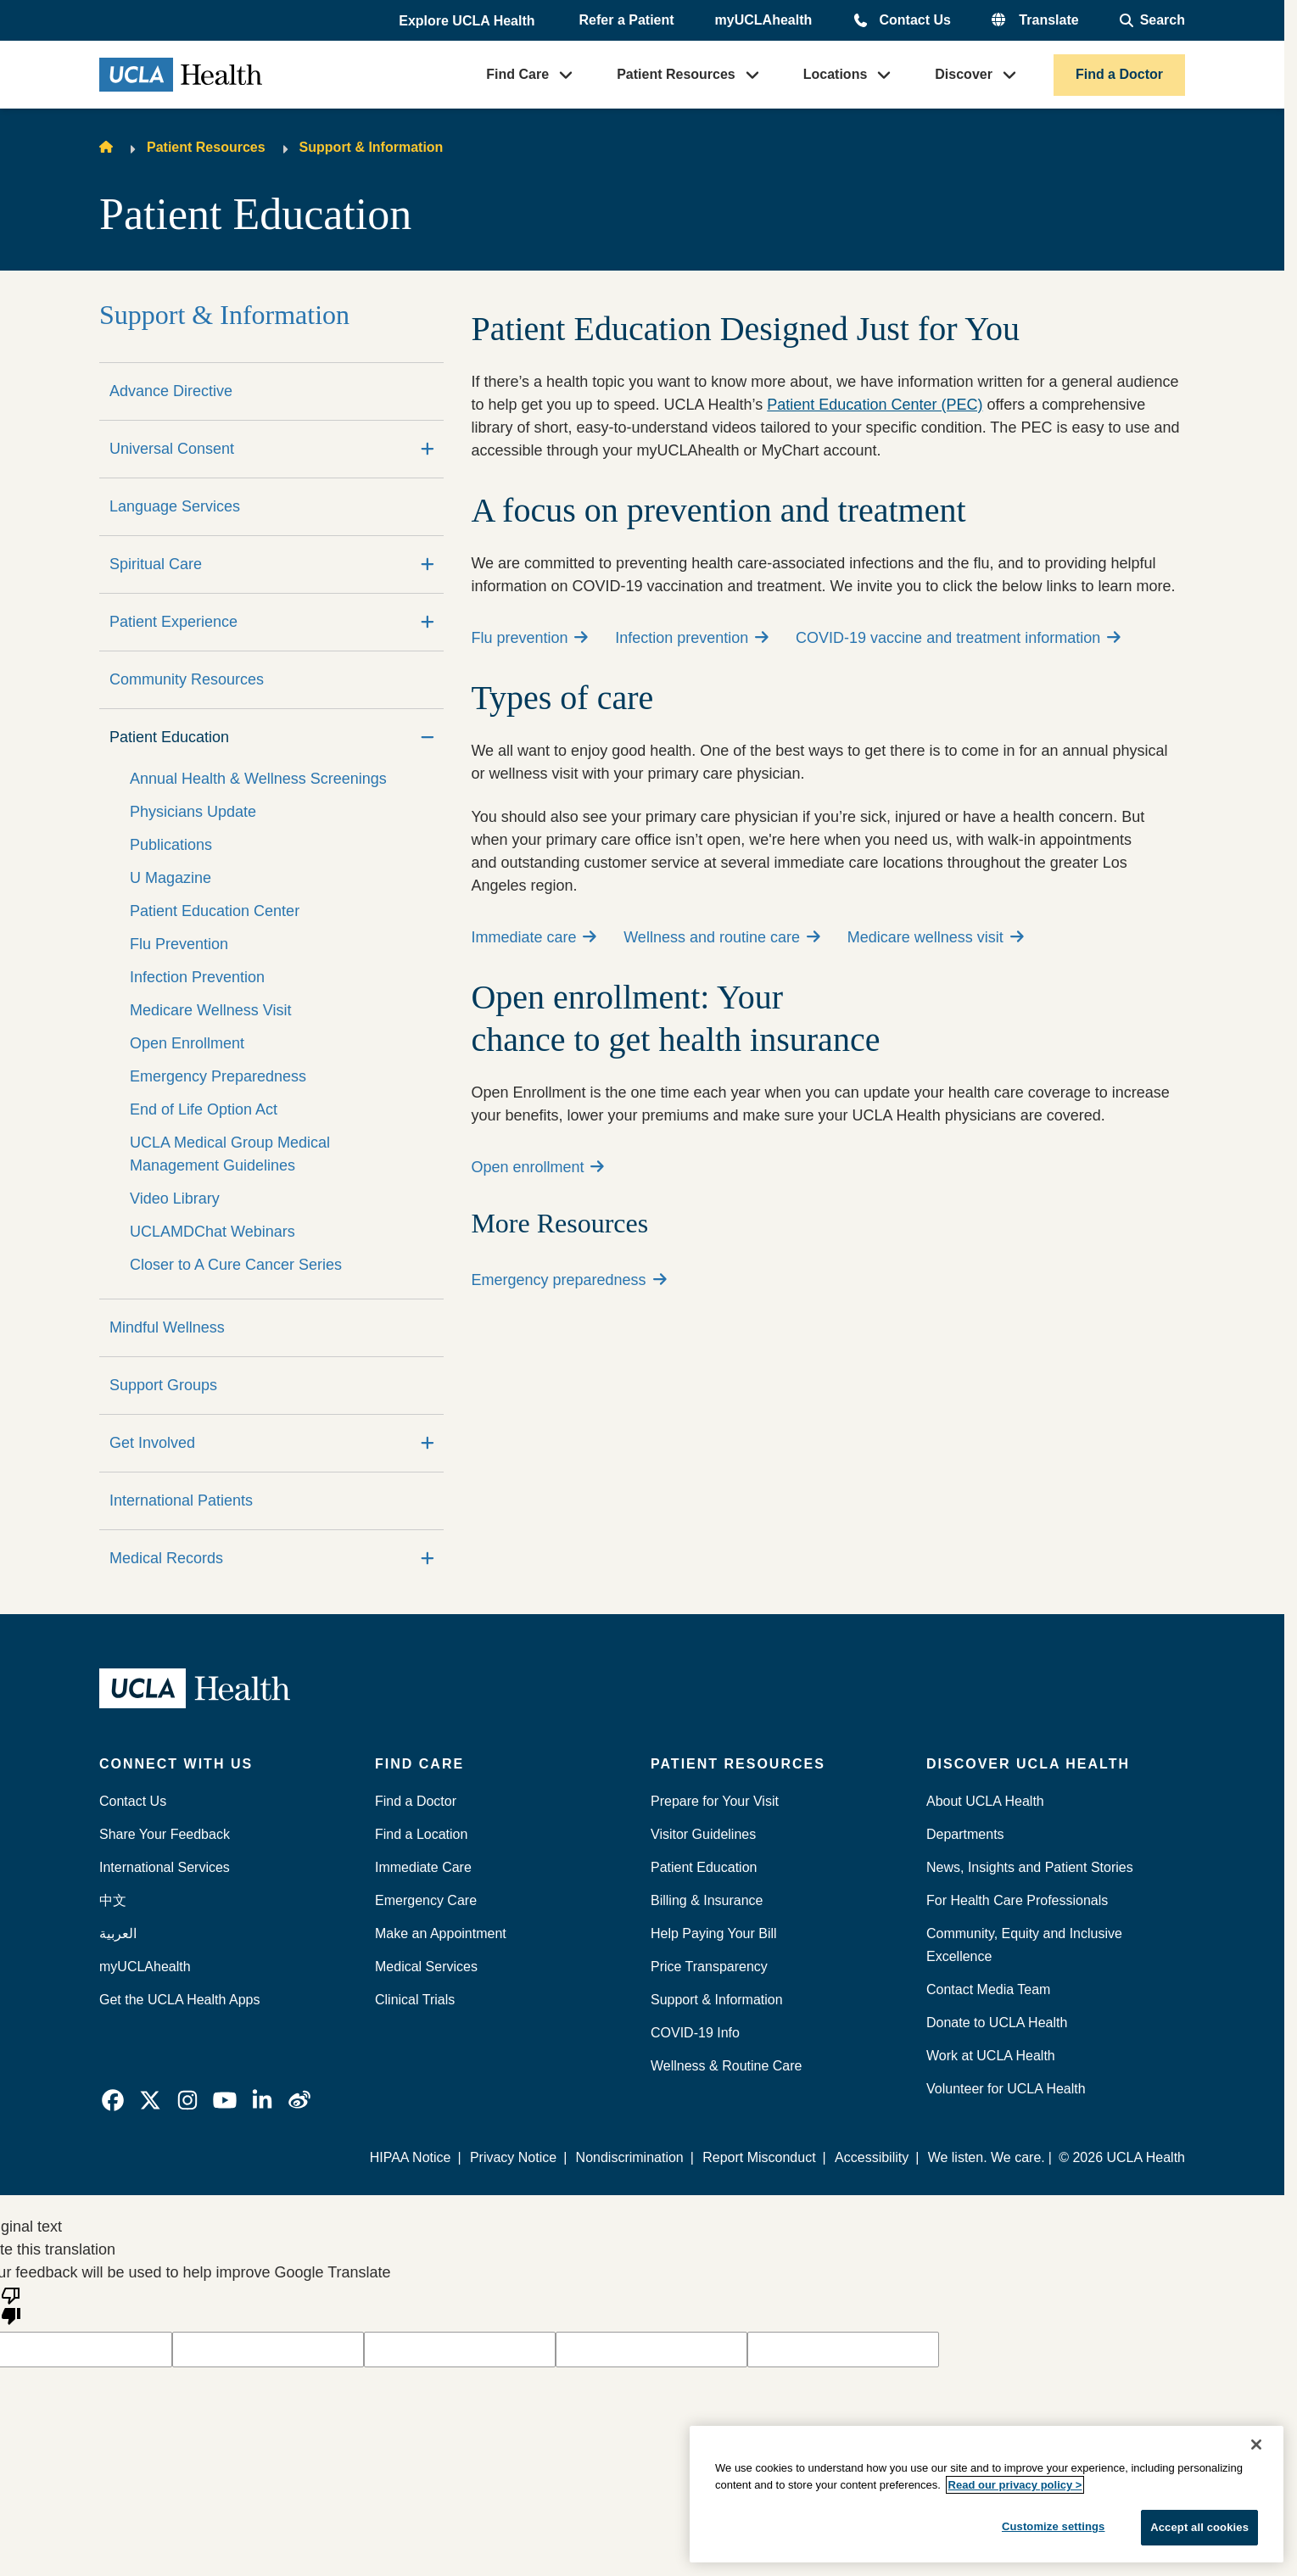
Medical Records (166, 1558)
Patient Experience (173, 621)
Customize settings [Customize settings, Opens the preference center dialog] (1053, 2526)
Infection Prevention (197, 977)
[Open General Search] (1152, 20)
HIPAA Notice (410, 2157)
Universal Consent (171, 448)
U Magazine (170, 877)
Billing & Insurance (707, 1900)
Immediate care (533, 937)
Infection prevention (692, 637)
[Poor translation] (11, 2304)
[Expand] (427, 449)
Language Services (174, 506)
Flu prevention (529, 637)
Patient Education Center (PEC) (874, 404)
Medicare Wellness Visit (210, 1010)
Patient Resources (676, 74)
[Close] (1256, 2444)
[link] (112, 2100)
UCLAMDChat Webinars (212, 1231)
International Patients (181, 1500)
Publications (171, 844)
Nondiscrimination (630, 2157)
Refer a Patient (626, 20)
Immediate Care (423, 1867)
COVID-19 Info (695, 2033)
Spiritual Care (155, 564)
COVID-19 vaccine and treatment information (958, 637)
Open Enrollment (187, 1043)
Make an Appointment (440, 1933)
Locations (835, 74)
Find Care (517, 74)
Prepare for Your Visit (715, 1801)
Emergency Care (426, 1900)
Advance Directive (170, 391)
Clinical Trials (415, 1999)
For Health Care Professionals (1017, 1900)
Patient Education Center (214, 910)
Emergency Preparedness (218, 1076)
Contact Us (914, 20)
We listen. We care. (986, 2157)
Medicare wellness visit (935, 937)
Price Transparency (709, 1966)
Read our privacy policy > (1015, 2484)
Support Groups (163, 1385)
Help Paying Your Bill (714, 1933)
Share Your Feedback (164, 1834)
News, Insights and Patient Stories (1029, 1867)
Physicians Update (193, 811)
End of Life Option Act (203, 1109)
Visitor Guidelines (703, 1834)
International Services (164, 1867)
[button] (468, 21)
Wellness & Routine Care (726, 2066)
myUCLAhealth (764, 20)
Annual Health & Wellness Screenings (258, 778)
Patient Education (169, 737)
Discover (963, 74)
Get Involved (152, 1442)
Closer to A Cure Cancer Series (236, 1264)
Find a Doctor (1119, 74)
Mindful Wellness (167, 1327)
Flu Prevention (179, 944)
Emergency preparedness (568, 1279)
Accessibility (871, 2157)
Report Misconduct (758, 2157)
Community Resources (186, 679)
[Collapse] (427, 737)
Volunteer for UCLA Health (1006, 2088)
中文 (112, 1900)
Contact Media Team (988, 1989)
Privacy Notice (513, 2157)
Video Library (175, 1198)
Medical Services (426, 1966)
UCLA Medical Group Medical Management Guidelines (230, 1154)
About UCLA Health (985, 1801)
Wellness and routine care (721, 937)
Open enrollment (537, 1167)
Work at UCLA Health (990, 2055)
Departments (965, 1834)
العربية (118, 1933)
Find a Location (421, 1834)
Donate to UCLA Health (996, 2022)
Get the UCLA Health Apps (179, 1999)
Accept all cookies (1199, 2527)
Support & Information (371, 147)
